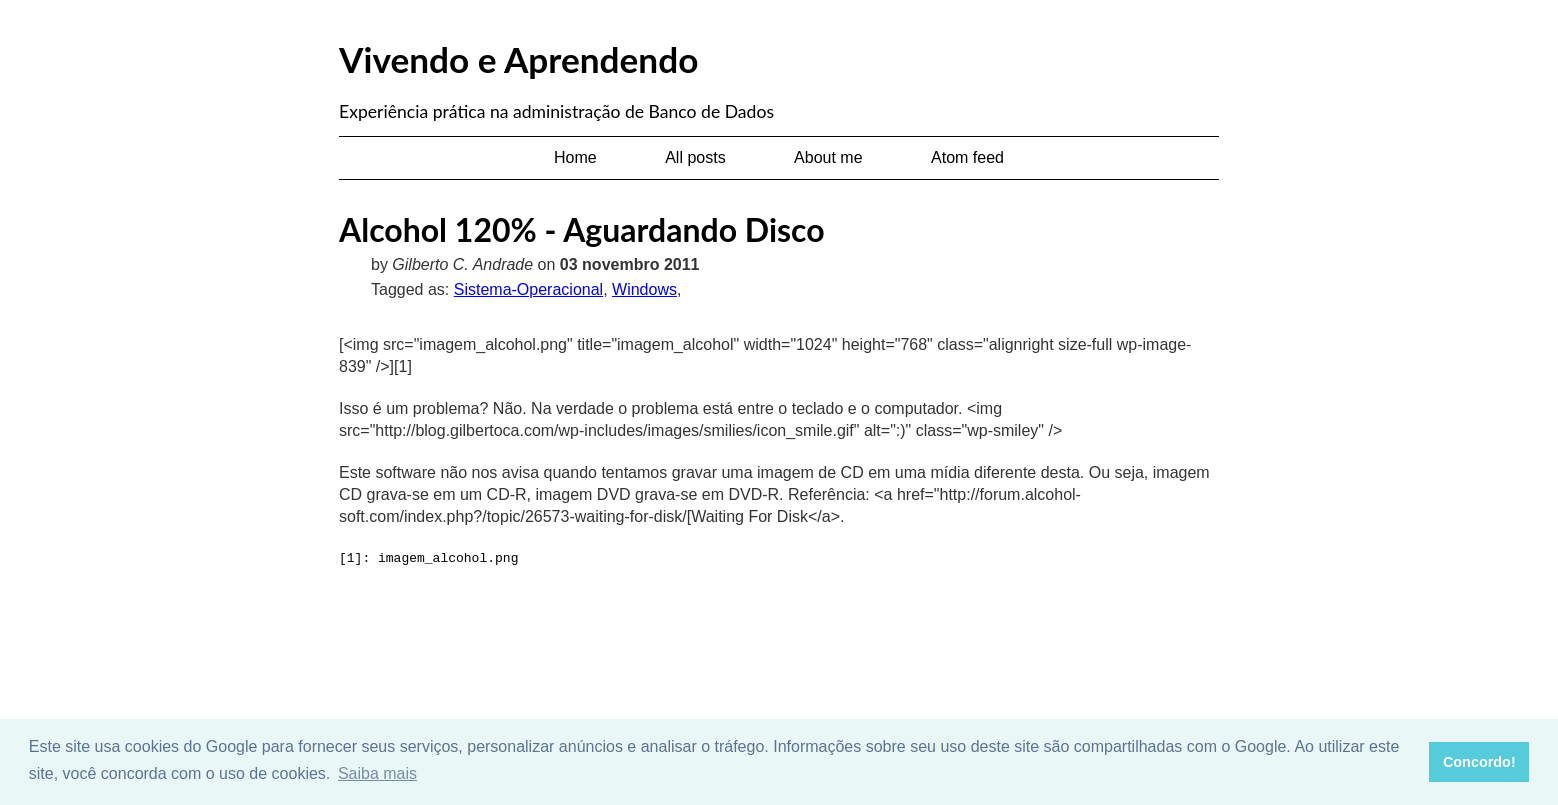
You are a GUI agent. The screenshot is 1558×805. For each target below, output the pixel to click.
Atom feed (967, 157)
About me (828, 157)
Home (575, 157)
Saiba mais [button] (377, 773)
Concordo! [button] (1479, 762)
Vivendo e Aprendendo (518, 59)
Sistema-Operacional (528, 289)
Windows (644, 289)
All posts (695, 157)
